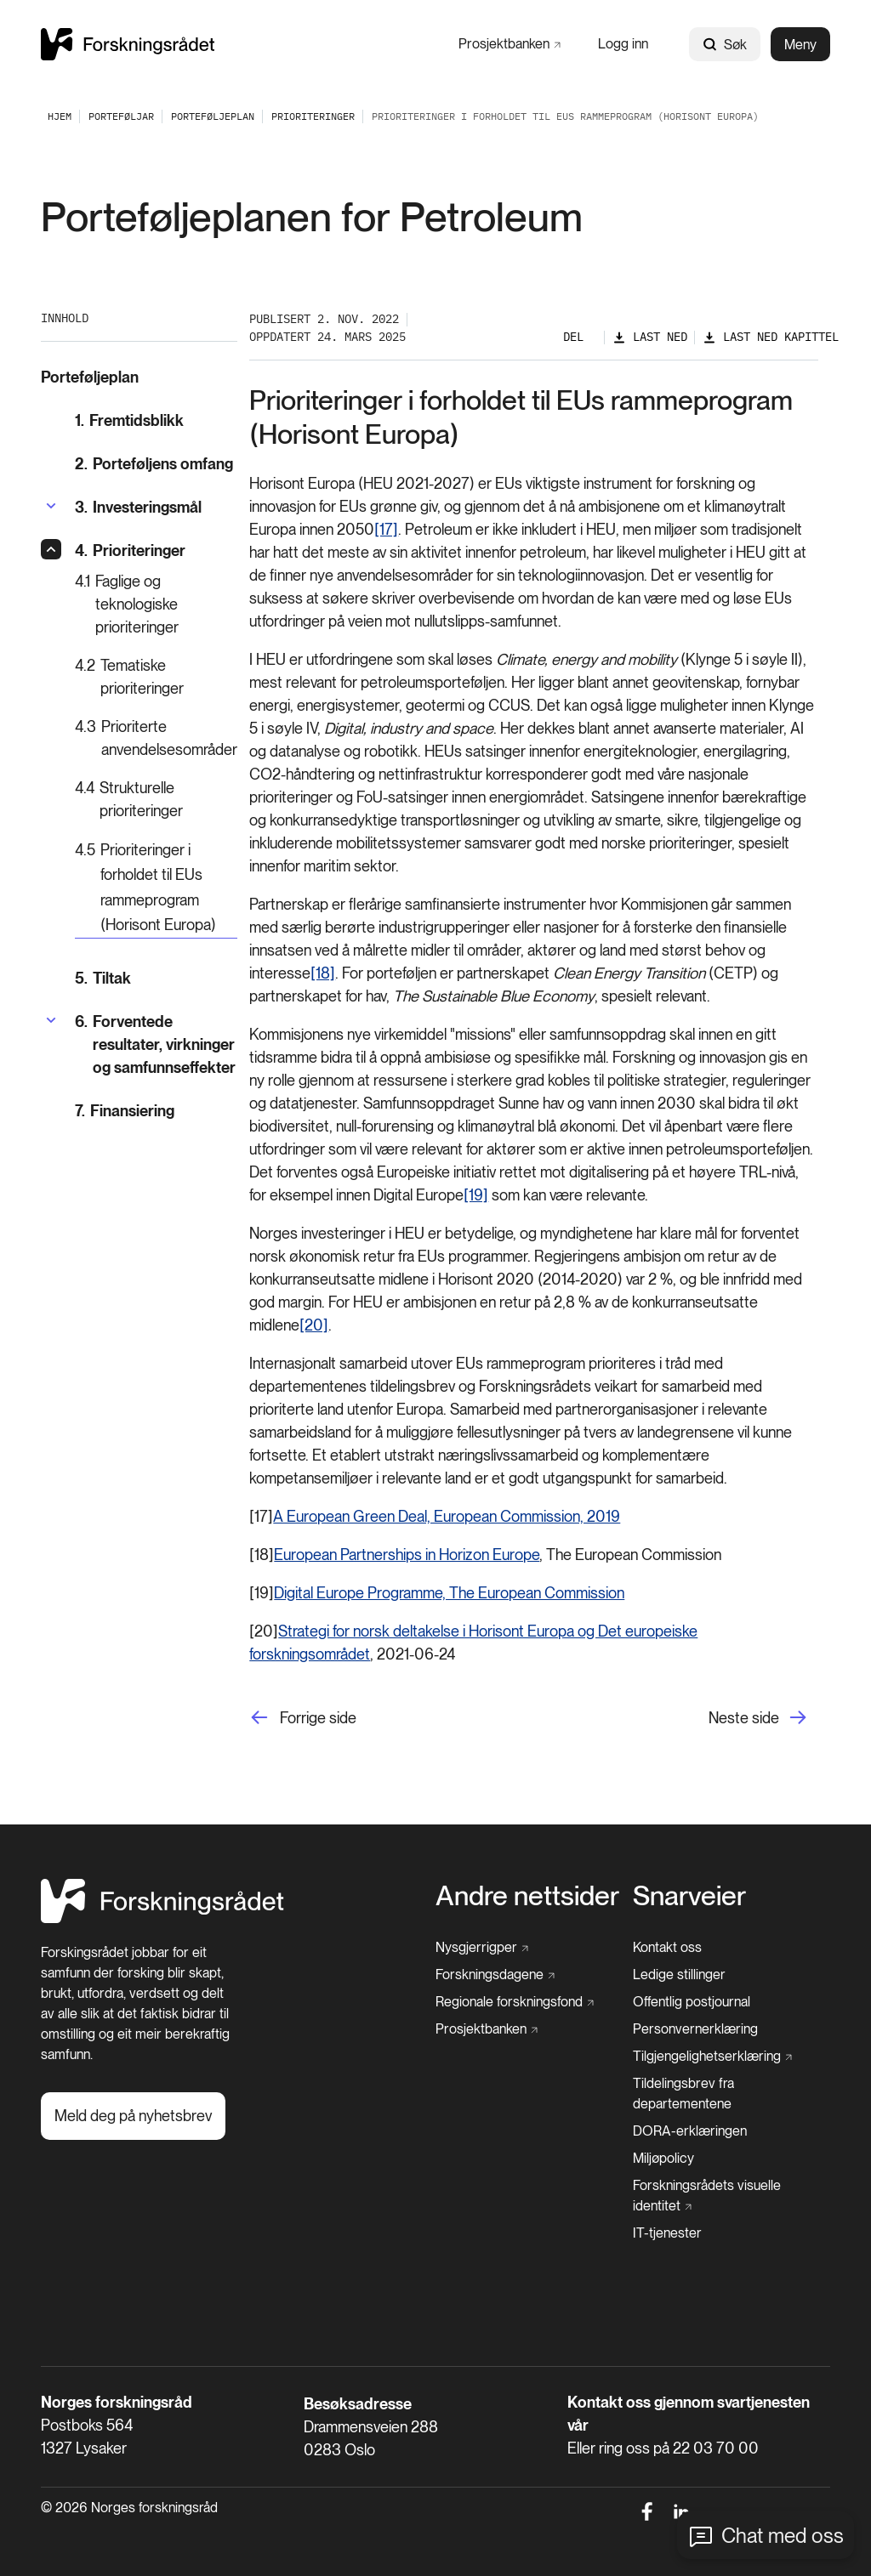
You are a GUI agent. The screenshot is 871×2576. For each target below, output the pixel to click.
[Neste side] (763, 1717)
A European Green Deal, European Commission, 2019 (446, 1516)
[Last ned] (649, 337)
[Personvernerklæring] (695, 2029)
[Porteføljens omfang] (156, 463)
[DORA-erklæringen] (690, 2131)
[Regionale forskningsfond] (515, 2002)
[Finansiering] (156, 1110)
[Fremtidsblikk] (156, 420)
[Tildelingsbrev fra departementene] (731, 2094)
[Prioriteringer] (313, 116)
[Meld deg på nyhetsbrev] (133, 2116)
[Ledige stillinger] (679, 1975)
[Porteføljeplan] (212, 116)
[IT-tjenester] (667, 2233)
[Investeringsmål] (138, 507)
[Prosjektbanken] (509, 44)
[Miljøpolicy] (663, 2158)
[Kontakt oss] (667, 1948)
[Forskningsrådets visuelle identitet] (726, 2196)
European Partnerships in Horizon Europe (406, 1554)
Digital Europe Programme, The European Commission (449, 1593)
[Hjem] (162, 1918)
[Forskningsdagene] (495, 1975)
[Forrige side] (302, 1717)
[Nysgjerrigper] (482, 1948)
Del (573, 336)
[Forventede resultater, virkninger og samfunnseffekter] (156, 1044)
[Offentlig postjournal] (691, 2002)
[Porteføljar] (121, 116)
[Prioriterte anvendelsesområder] (156, 738)
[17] (386, 529)
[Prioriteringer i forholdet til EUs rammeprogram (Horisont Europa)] (156, 888)
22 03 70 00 (716, 2448)
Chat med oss (782, 2535)
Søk (725, 45)
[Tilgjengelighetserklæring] (712, 2056)
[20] (313, 1325)
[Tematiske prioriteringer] (156, 677)
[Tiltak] (156, 978)
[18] (322, 973)
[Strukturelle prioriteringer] (156, 799)
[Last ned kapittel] (771, 337)
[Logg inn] (623, 44)
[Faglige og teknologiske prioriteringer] (156, 604)
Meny (800, 45)
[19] (476, 1195)
